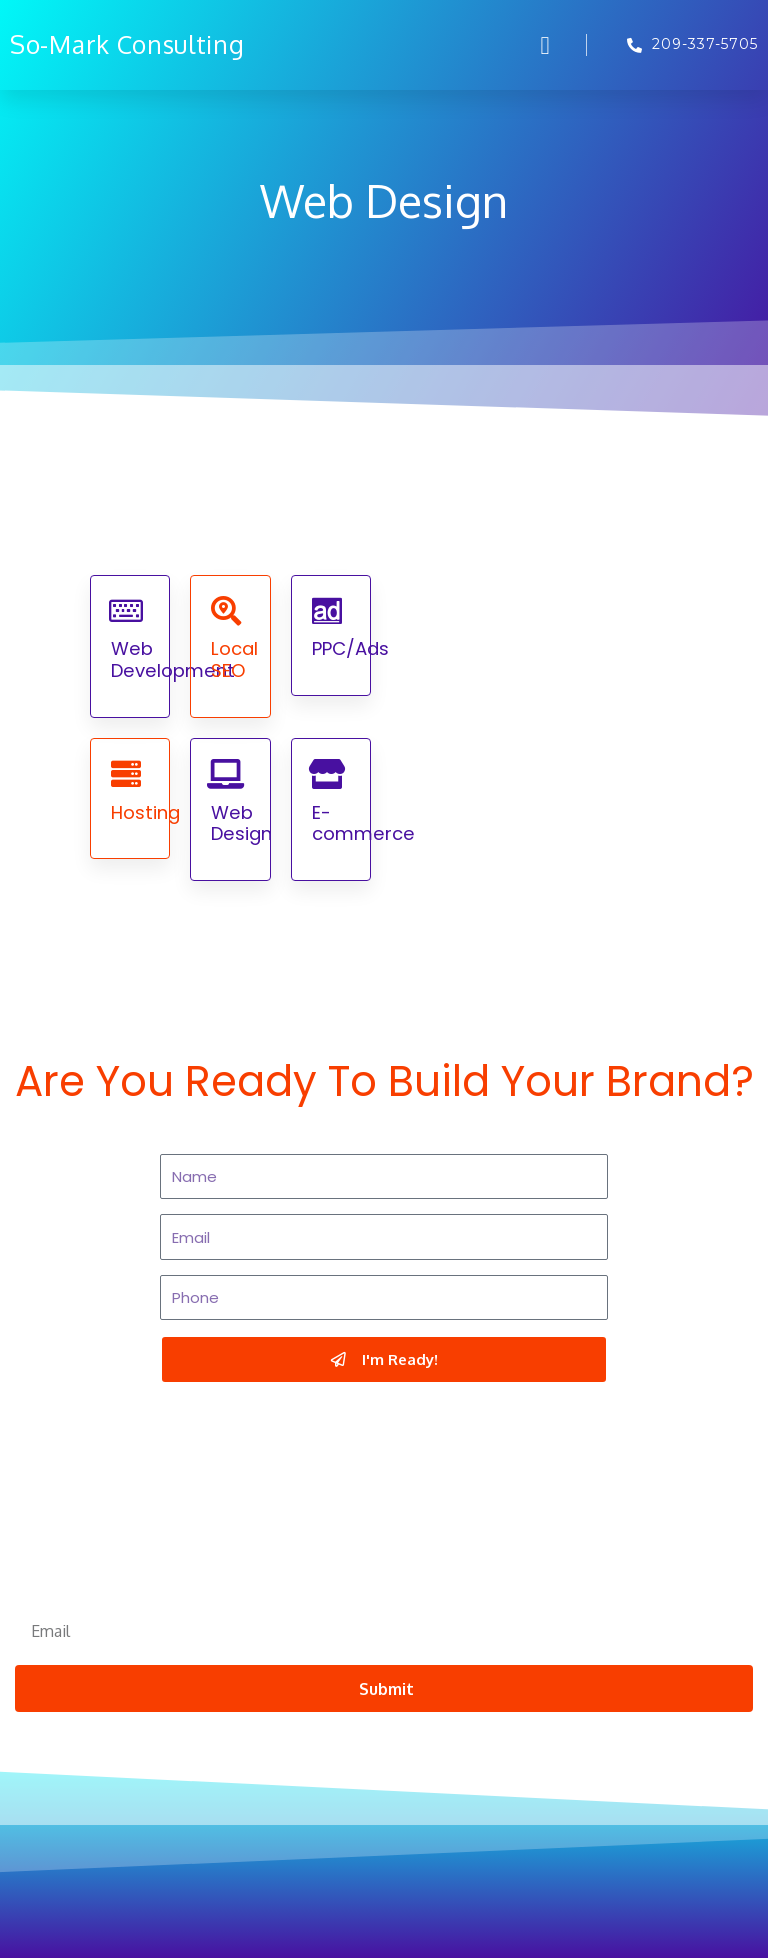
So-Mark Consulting (127, 44)
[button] (545, 45)
